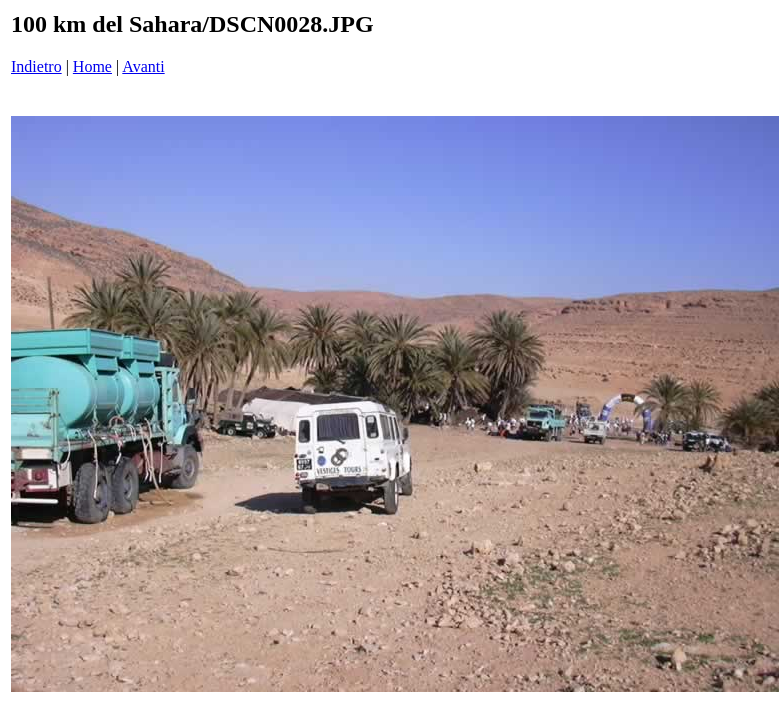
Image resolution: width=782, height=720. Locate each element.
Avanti (143, 66)
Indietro (36, 66)
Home (92, 66)
